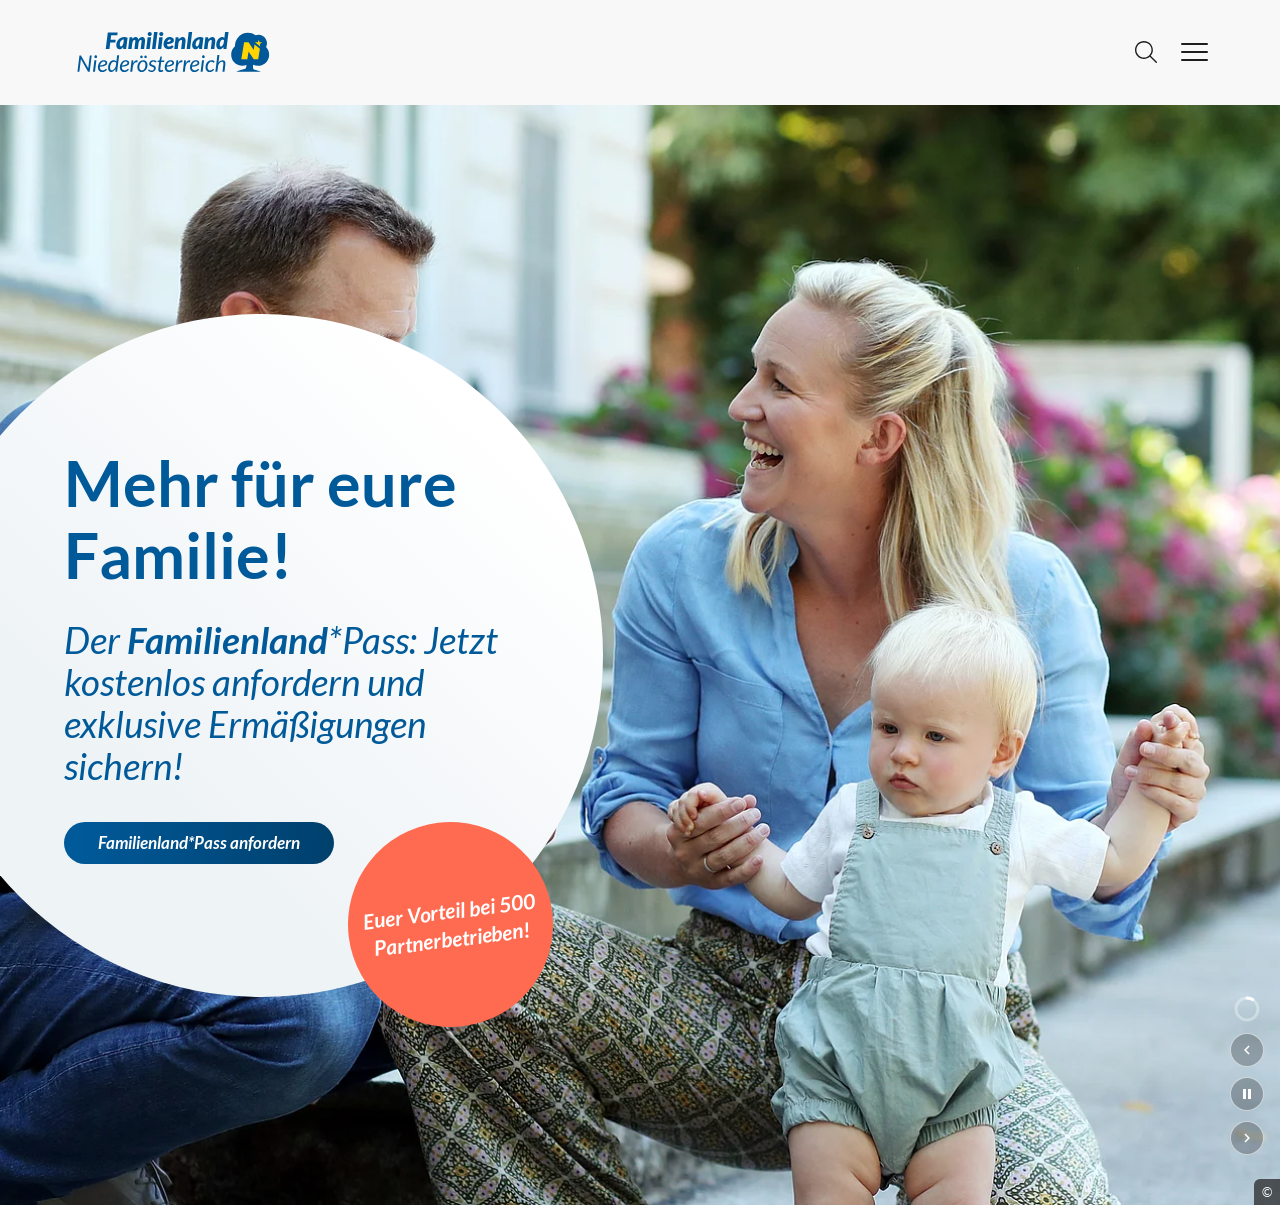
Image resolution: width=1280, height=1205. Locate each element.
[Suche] (1146, 52)
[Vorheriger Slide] (1247, 1050)
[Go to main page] (591, 52)
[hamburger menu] (1194, 52)
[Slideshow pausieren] (1247, 1094)
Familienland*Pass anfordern (199, 843)
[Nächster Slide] (1247, 1138)
